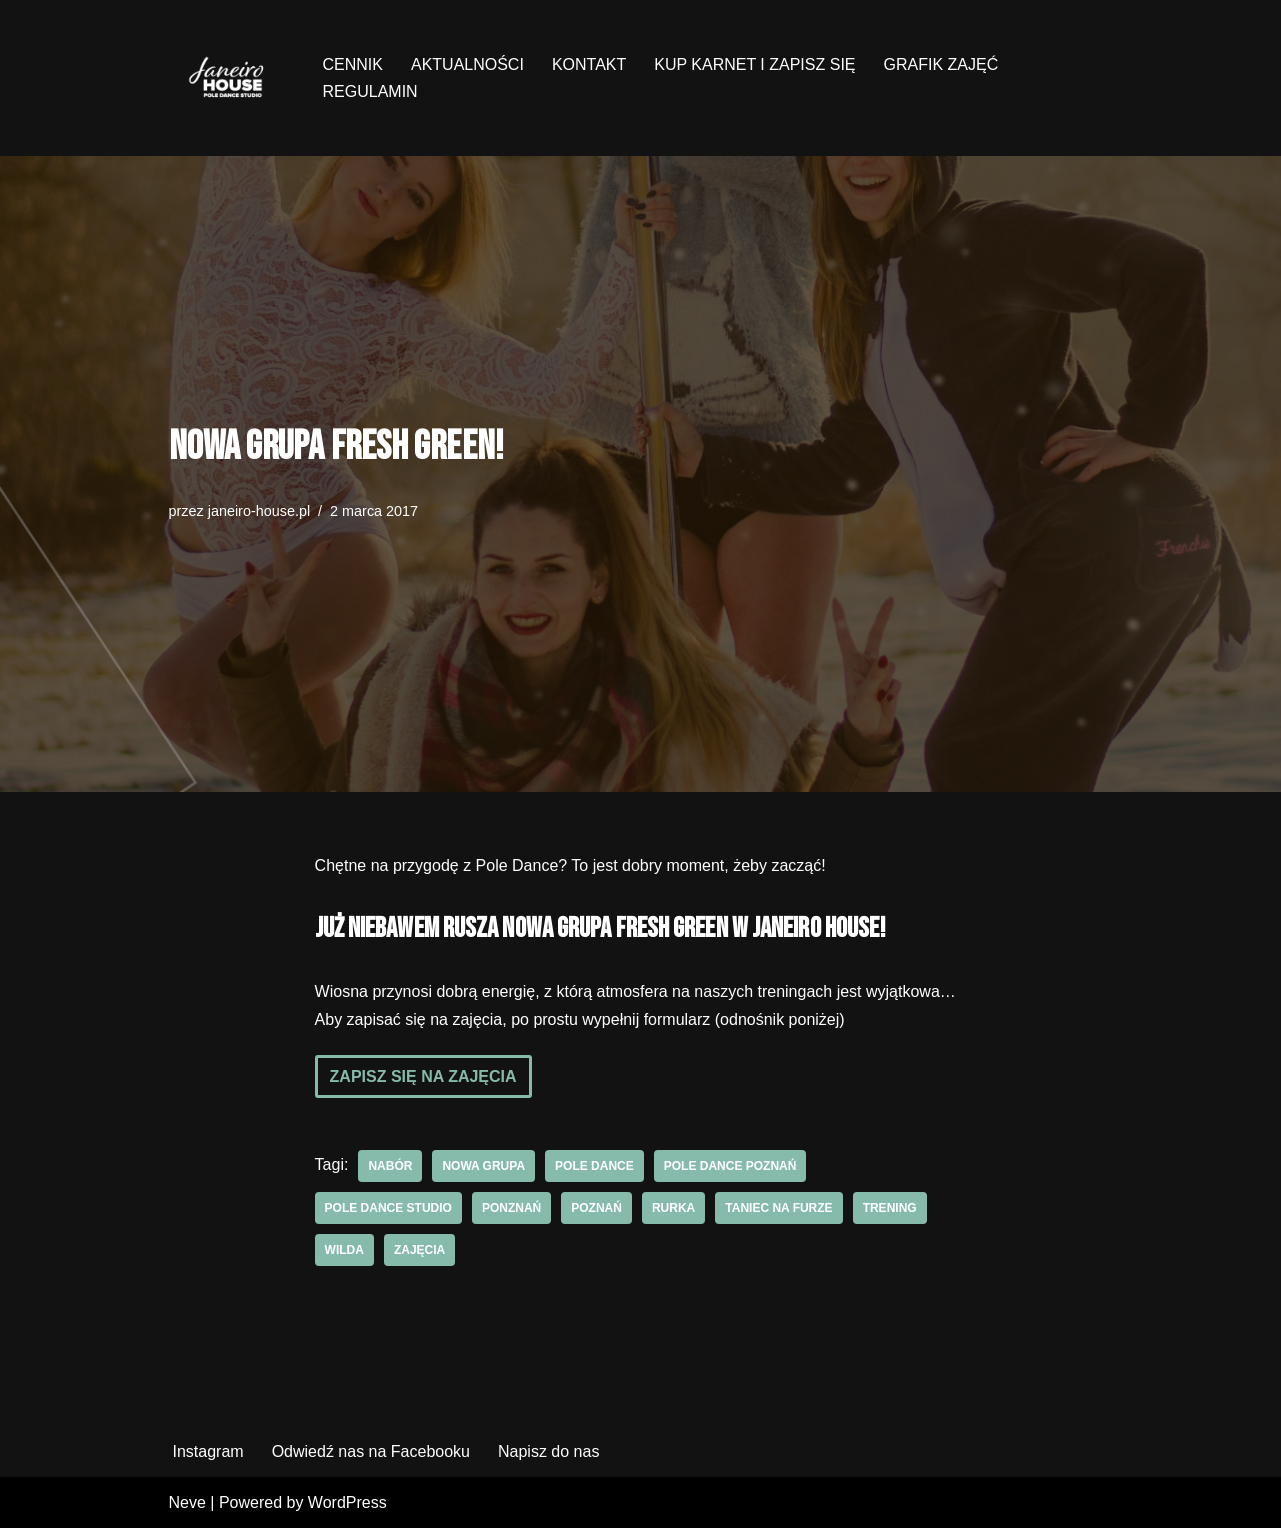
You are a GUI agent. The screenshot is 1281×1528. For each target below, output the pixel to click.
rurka (673, 1208)
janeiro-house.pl (259, 511)
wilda (344, 1250)
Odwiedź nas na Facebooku (371, 1451)
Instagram (208, 1451)
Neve (187, 1502)
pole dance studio (388, 1208)
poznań (596, 1208)
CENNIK (353, 64)
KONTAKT (589, 64)
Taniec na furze (778, 1208)
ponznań (511, 1208)
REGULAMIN (370, 91)
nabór (390, 1166)
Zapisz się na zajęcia (423, 1076)
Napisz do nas (548, 1451)
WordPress (347, 1502)
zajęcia (419, 1250)
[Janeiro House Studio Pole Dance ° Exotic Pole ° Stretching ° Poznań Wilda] (229, 78)
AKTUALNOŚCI (467, 64)
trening (890, 1208)
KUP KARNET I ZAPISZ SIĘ (754, 64)
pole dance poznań (730, 1166)
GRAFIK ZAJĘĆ (941, 64)
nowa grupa (483, 1166)
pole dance (594, 1166)
